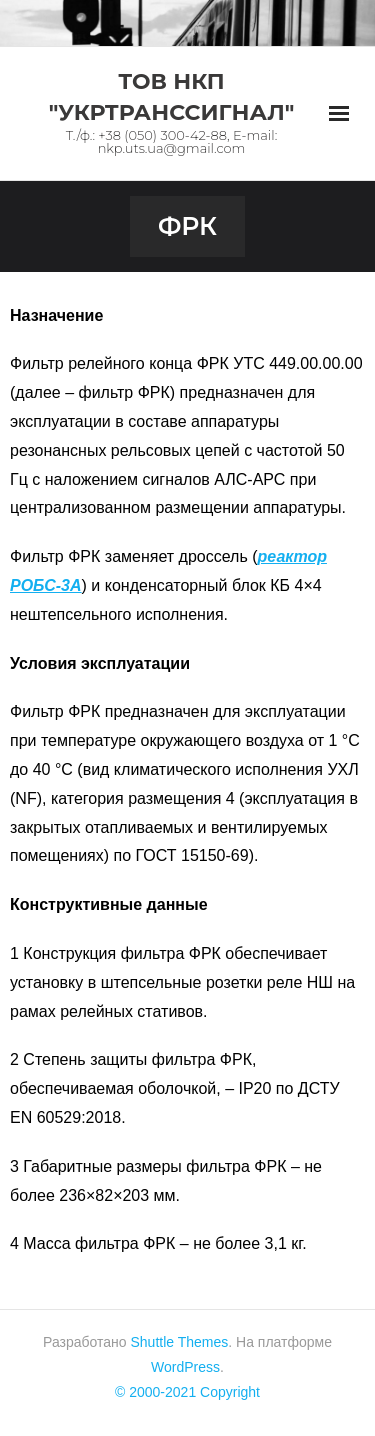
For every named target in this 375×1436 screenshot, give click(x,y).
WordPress (185, 1367)
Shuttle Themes (179, 1342)
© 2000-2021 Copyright (187, 1392)
